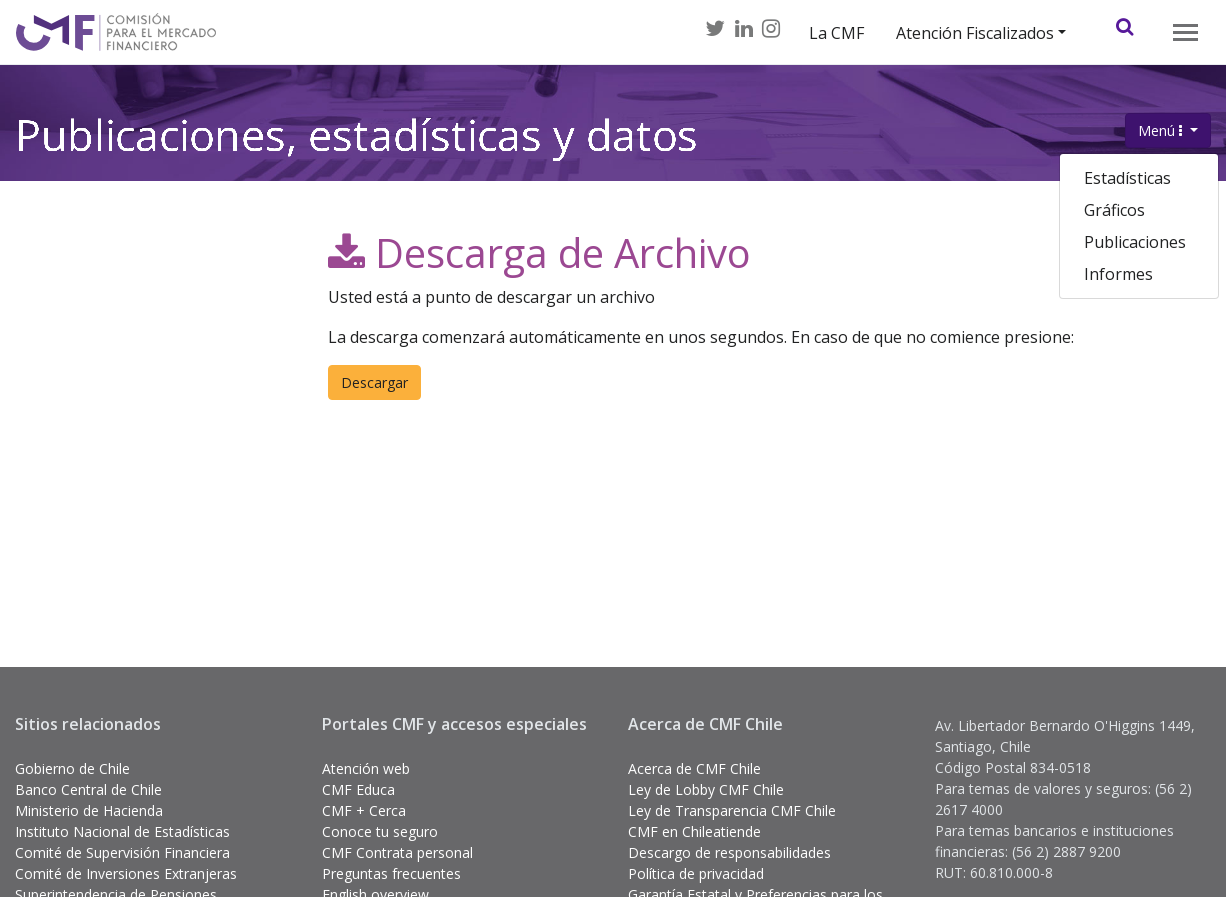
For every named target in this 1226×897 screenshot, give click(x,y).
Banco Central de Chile (88, 789)
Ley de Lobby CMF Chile (706, 789)
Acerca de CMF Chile (694, 768)
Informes (1118, 274)
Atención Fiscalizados (975, 33)
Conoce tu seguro (380, 831)
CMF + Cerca (364, 810)
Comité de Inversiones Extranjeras (126, 873)
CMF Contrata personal (397, 852)
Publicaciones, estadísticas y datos (356, 143)
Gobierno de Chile (72, 768)
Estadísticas (1127, 178)
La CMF (836, 33)
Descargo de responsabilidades (729, 852)
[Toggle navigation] (1185, 32)
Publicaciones (1135, 242)
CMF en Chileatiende (694, 831)
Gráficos (1114, 210)
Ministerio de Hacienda (89, 810)
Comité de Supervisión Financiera (122, 852)
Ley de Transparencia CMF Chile (732, 810)
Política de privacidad (696, 873)
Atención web (366, 768)
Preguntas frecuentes (391, 873)
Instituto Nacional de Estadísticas (122, 831)
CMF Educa (358, 789)
